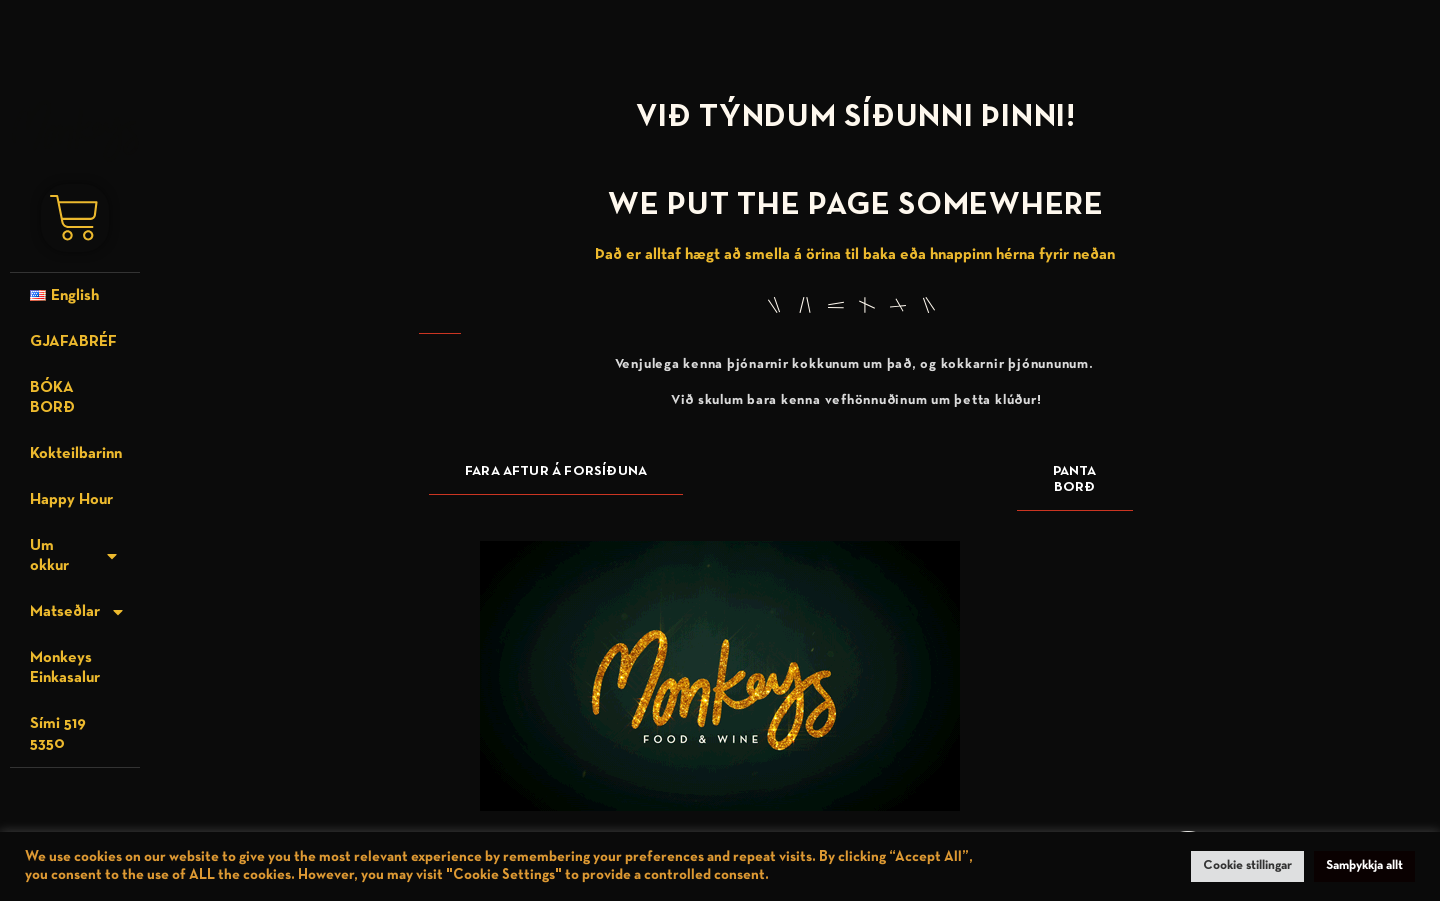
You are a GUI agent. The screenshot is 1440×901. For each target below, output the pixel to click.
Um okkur (75, 556)
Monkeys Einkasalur (65, 668)
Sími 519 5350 (58, 734)
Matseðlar (78, 612)
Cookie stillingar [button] (1247, 866)
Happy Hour (71, 500)
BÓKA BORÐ (52, 398)
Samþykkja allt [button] (1364, 866)
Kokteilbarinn (76, 454)
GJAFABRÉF (73, 342)
